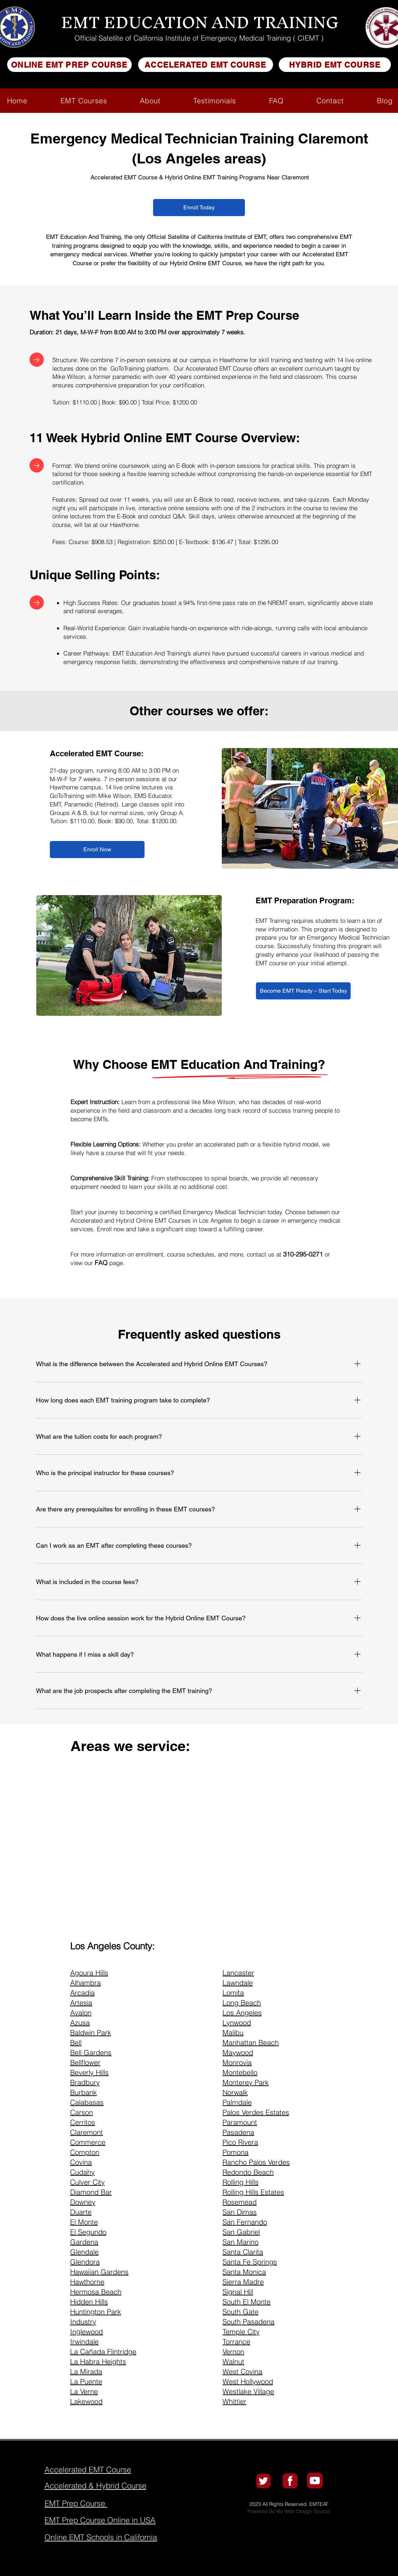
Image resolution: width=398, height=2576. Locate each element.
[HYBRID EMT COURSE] (335, 64)
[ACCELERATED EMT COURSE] (205, 64)
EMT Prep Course (247, 315)
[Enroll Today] (199, 207)
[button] (83, 100)
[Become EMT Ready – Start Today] (303, 990)
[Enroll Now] (97, 849)
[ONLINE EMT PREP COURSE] (69, 64)
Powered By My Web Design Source (288, 2511)
